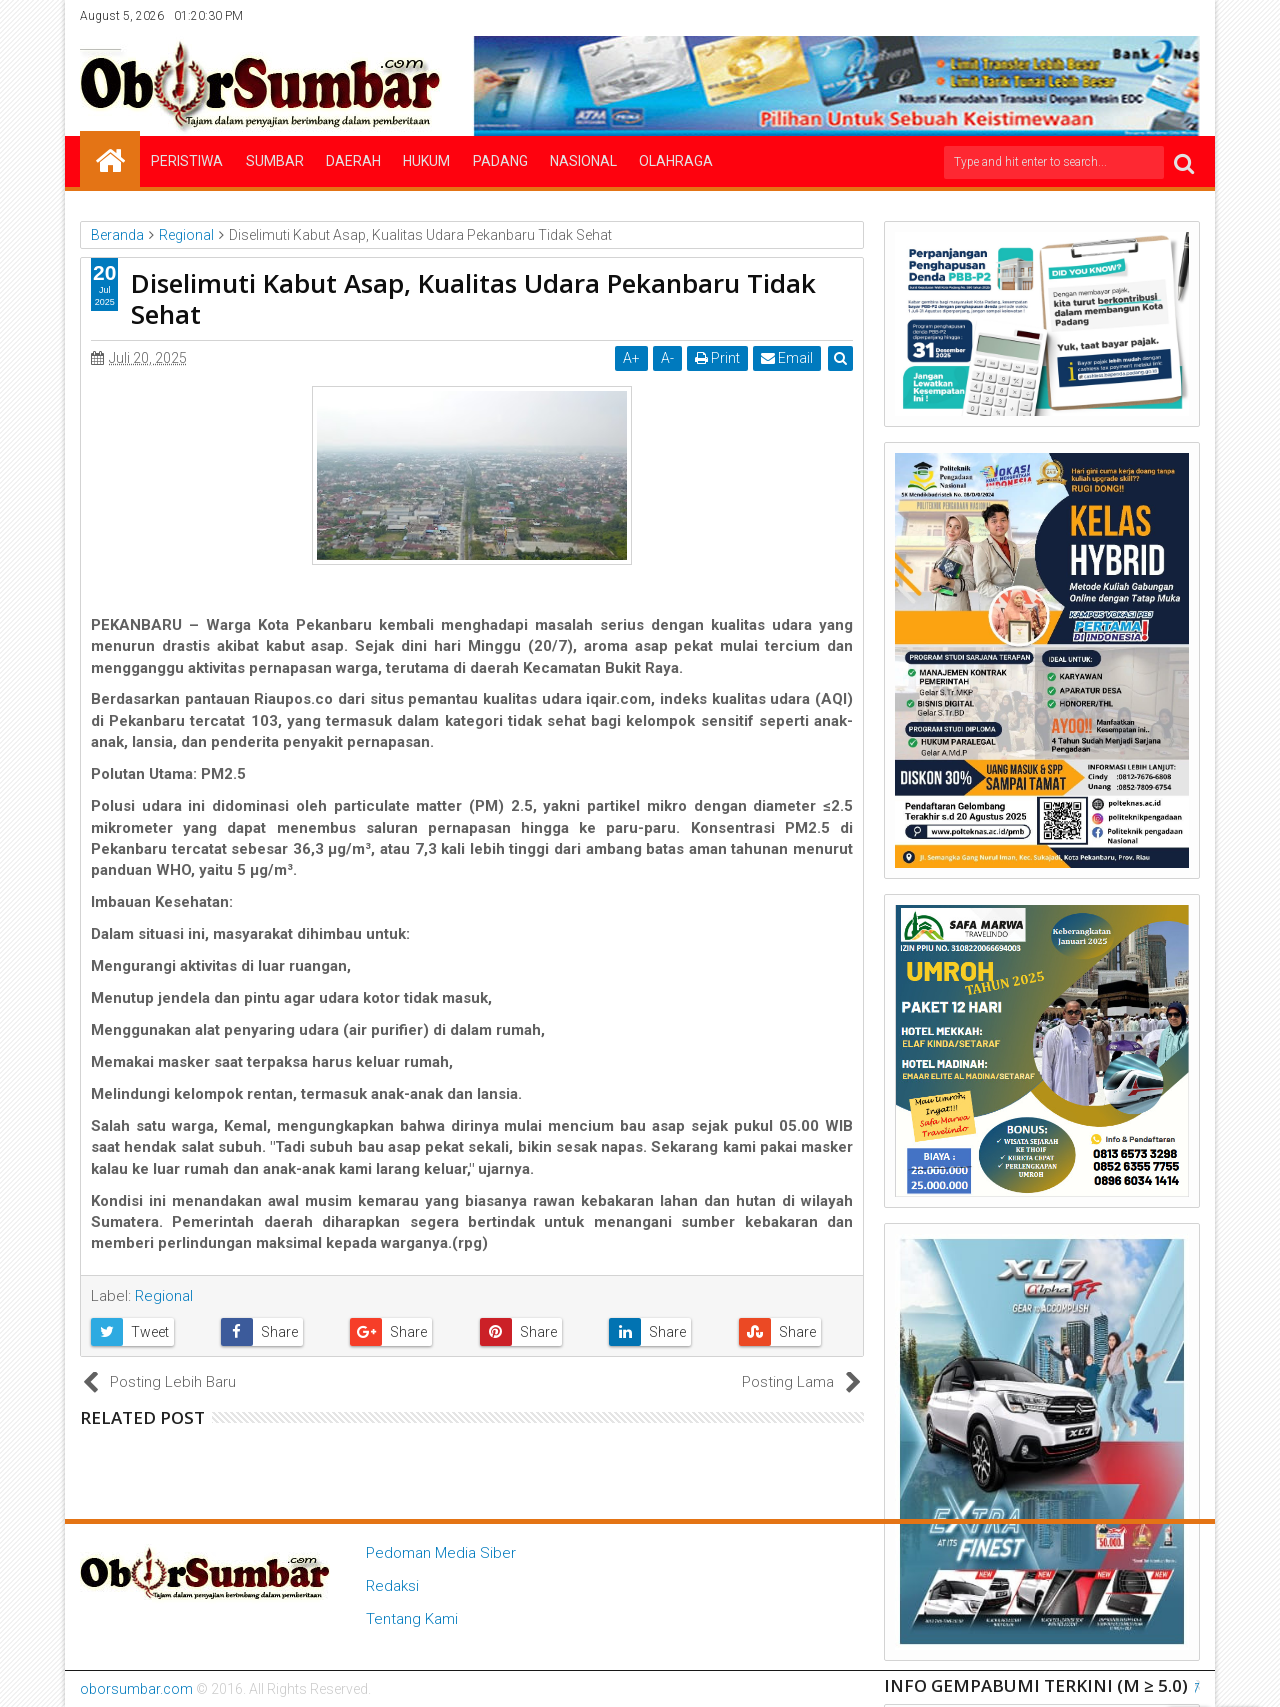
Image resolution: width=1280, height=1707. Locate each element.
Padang (500, 161)
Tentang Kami (412, 1619)
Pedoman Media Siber (441, 1553)
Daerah (353, 161)
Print (717, 358)
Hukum (426, 161)
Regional (164, 1296)
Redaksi (392, 1586)
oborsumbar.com (136, 1689)
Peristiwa (187, 161)
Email (787, 358)
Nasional (583, 161)
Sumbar (275, 161)
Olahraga (676, 161)
